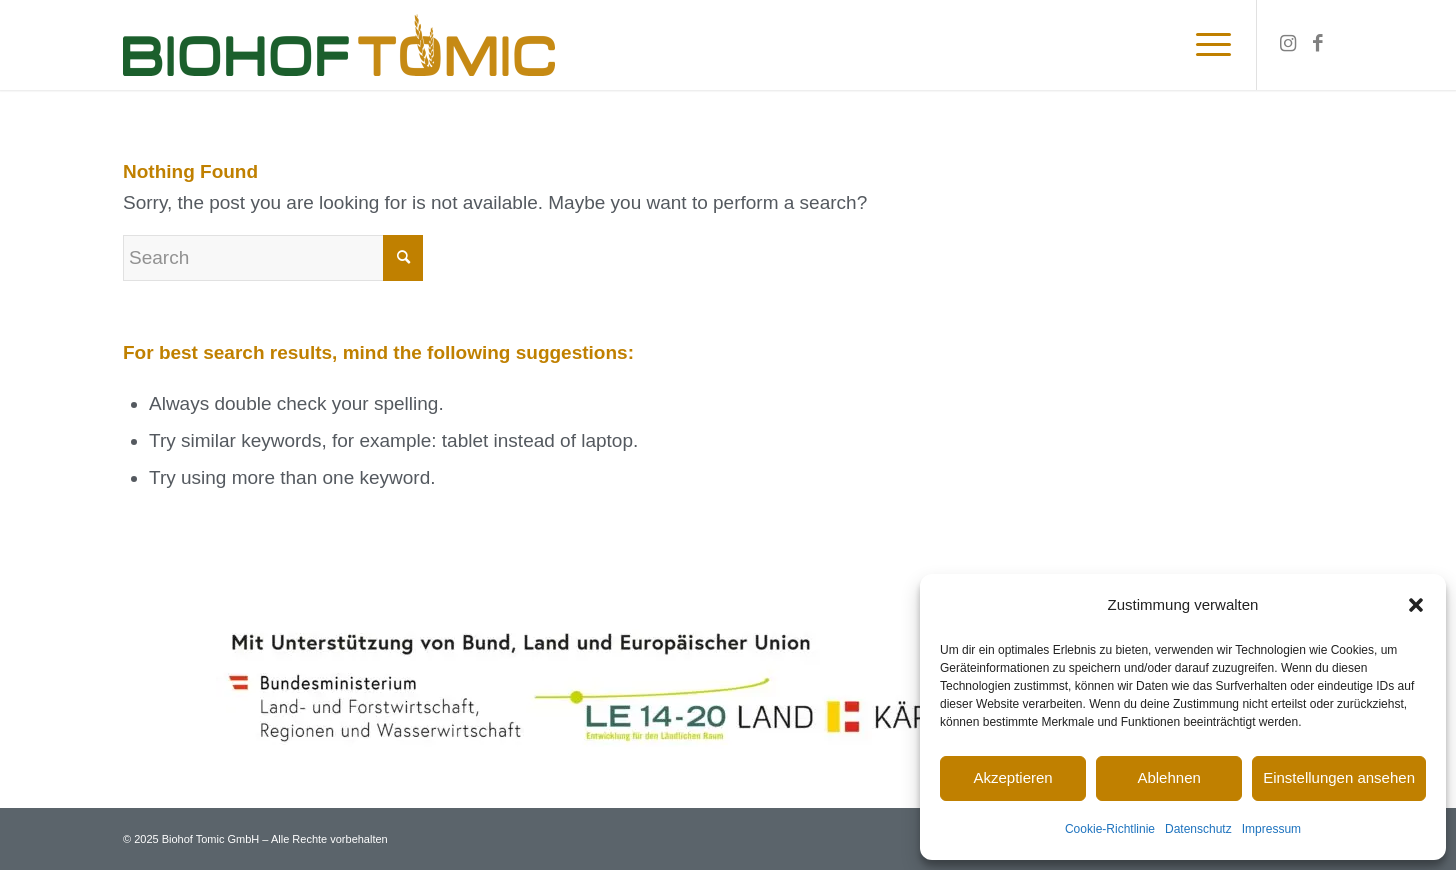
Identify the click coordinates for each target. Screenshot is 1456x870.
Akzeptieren (1012, 777)
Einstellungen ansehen (1339, 777)
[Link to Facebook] (1318, 44)
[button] (1416, 605)
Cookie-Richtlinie (1110, 829)
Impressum (1271, 829)
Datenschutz (1198, 829)
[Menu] (1207, 45)
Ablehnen (1168, 777)
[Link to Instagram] (1288, 44)
